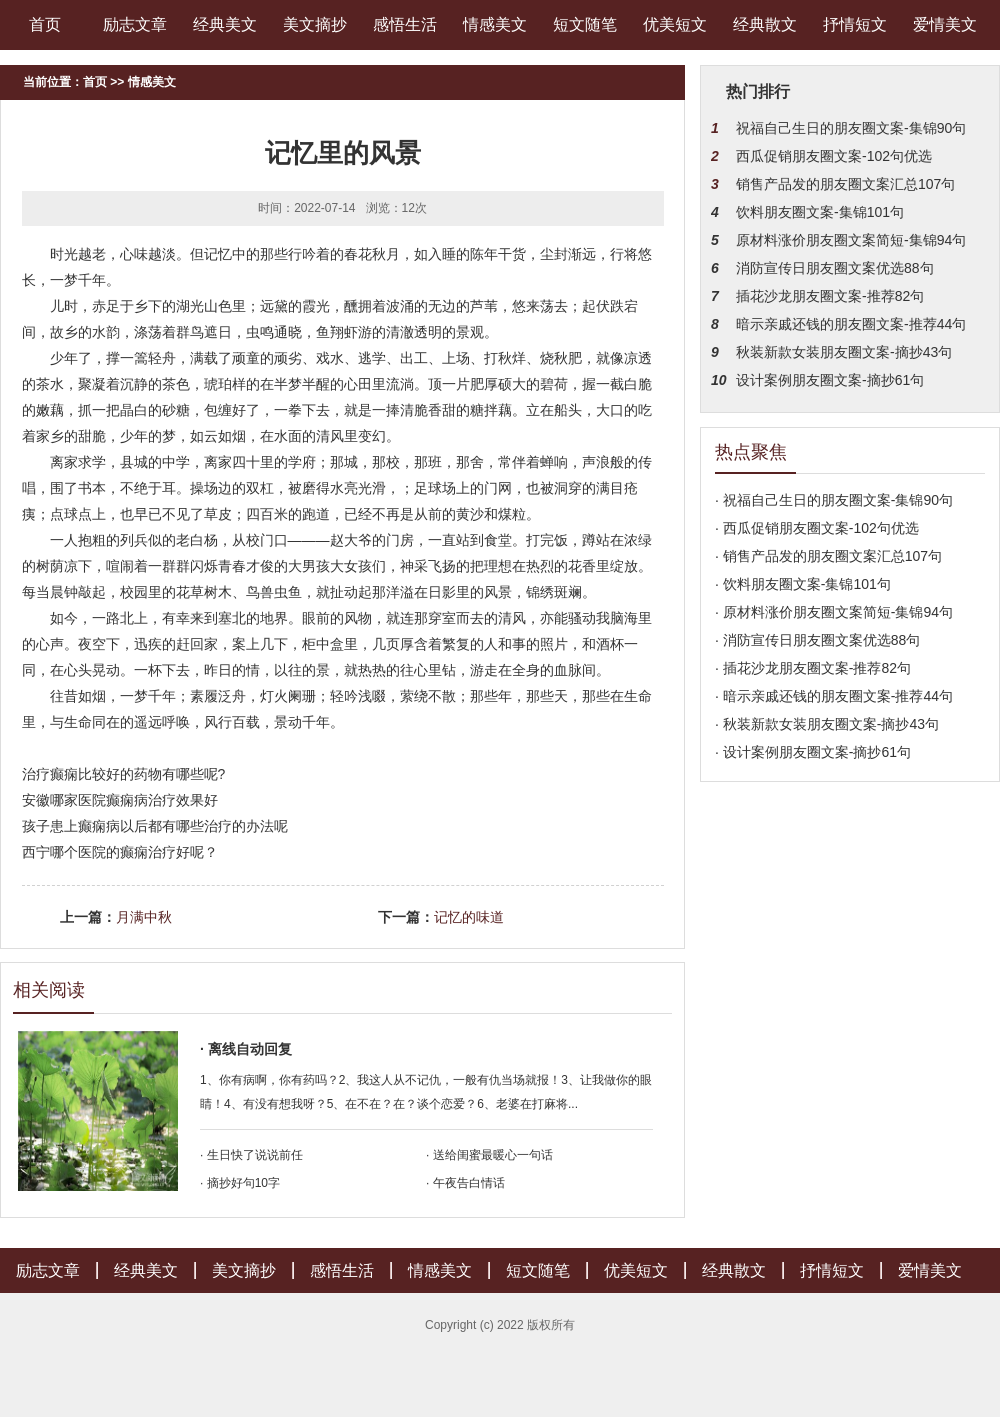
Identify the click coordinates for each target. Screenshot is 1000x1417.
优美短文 (675, 24)
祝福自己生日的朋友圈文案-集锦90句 (851, 128)
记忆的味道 (469, 917)
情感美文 (495, 24)
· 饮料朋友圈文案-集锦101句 (803, 584)
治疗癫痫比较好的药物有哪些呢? (124, 774)
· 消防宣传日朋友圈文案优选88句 (817, 640)
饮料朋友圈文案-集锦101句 (820, 212)
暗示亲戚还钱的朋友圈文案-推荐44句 (851, 324)
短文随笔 (585, 24)
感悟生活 (405, 24)
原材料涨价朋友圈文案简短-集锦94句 (851, 240)
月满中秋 (144, 917)
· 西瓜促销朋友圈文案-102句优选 (817, 528)
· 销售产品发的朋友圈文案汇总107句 (828, 556)
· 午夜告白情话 (465, 1183)
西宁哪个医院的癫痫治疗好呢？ (120, 852)
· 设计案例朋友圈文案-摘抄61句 (813, 752)
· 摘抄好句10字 (240, 1183)
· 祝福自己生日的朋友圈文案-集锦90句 (834, 500)
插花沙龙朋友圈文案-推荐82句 (830, 296)
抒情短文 (855, 24)
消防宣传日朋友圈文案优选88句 (835, 268)
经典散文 (765, 24)
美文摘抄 (315, 24)
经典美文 (225, 24)
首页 (45, 24)
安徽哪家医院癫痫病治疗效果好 (120, 800)
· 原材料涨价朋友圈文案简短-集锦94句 (834, 612)
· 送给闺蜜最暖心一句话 (489, 1155)
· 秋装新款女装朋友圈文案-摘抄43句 (827, 724)
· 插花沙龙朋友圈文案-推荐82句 (813, 668)
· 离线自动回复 (246, 1049)
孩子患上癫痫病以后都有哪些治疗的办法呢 (155, 826)
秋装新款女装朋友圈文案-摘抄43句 (844, 352)
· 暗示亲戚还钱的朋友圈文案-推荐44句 (834, 696)
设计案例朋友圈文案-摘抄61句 (830, 380)
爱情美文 (945, 24)
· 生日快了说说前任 (251, 1155)
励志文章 (135, 24)
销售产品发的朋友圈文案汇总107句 (845, 184)
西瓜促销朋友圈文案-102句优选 (834, 156)
